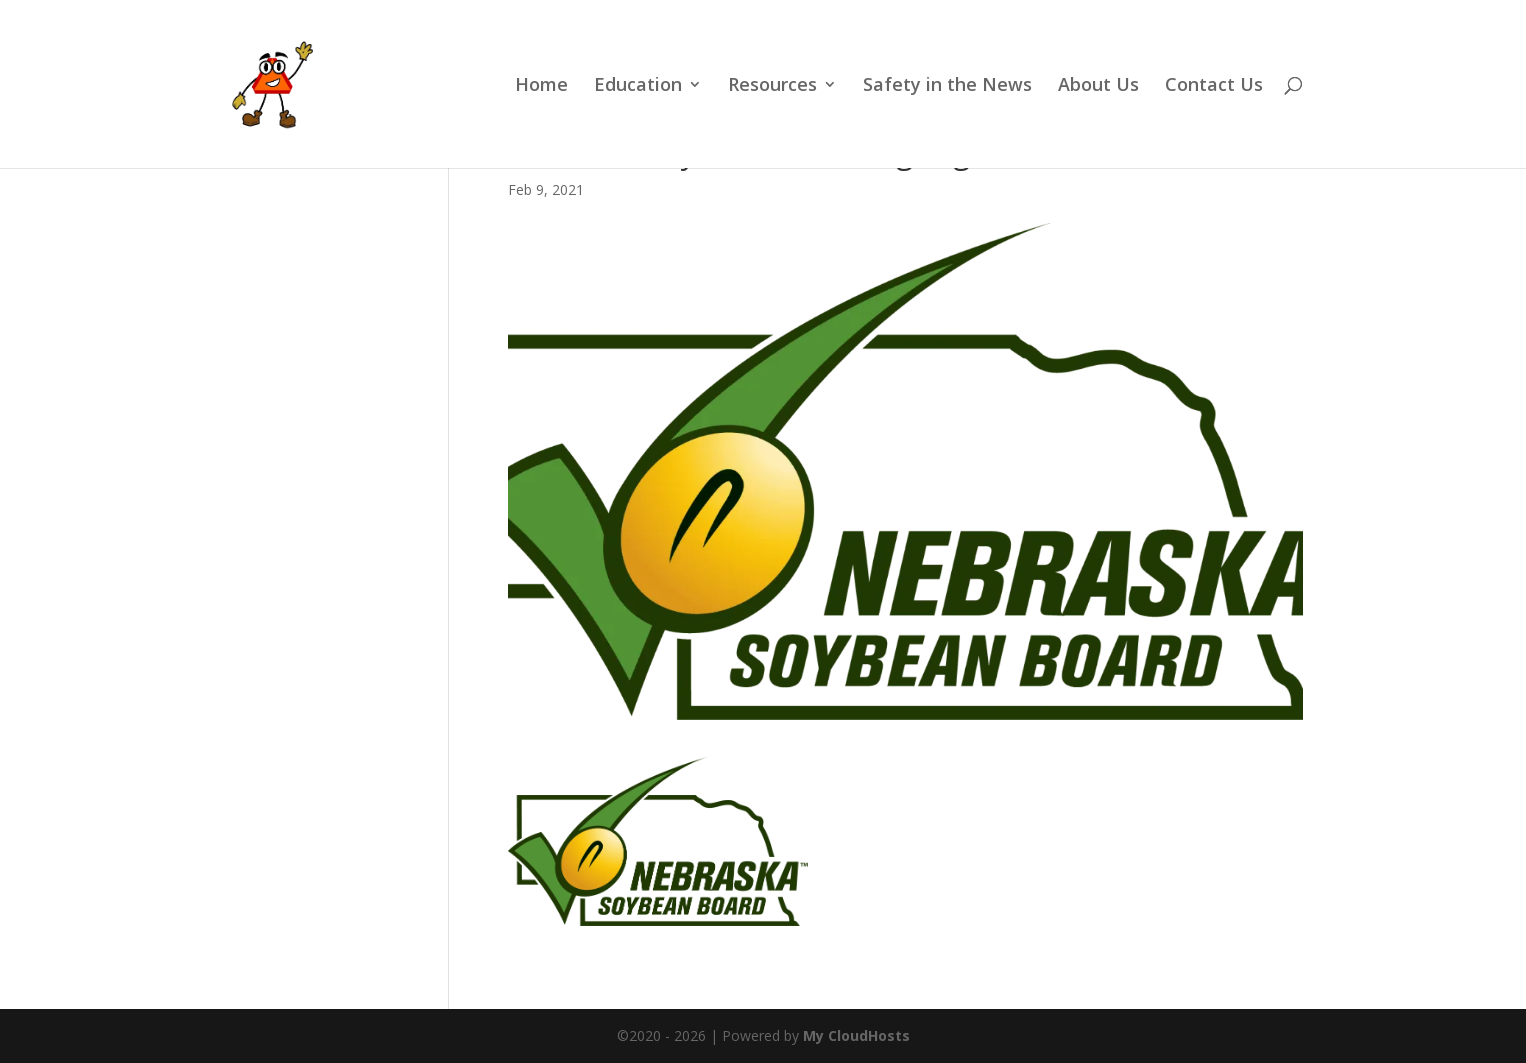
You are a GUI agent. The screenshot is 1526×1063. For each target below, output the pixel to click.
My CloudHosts (856, 1035)
